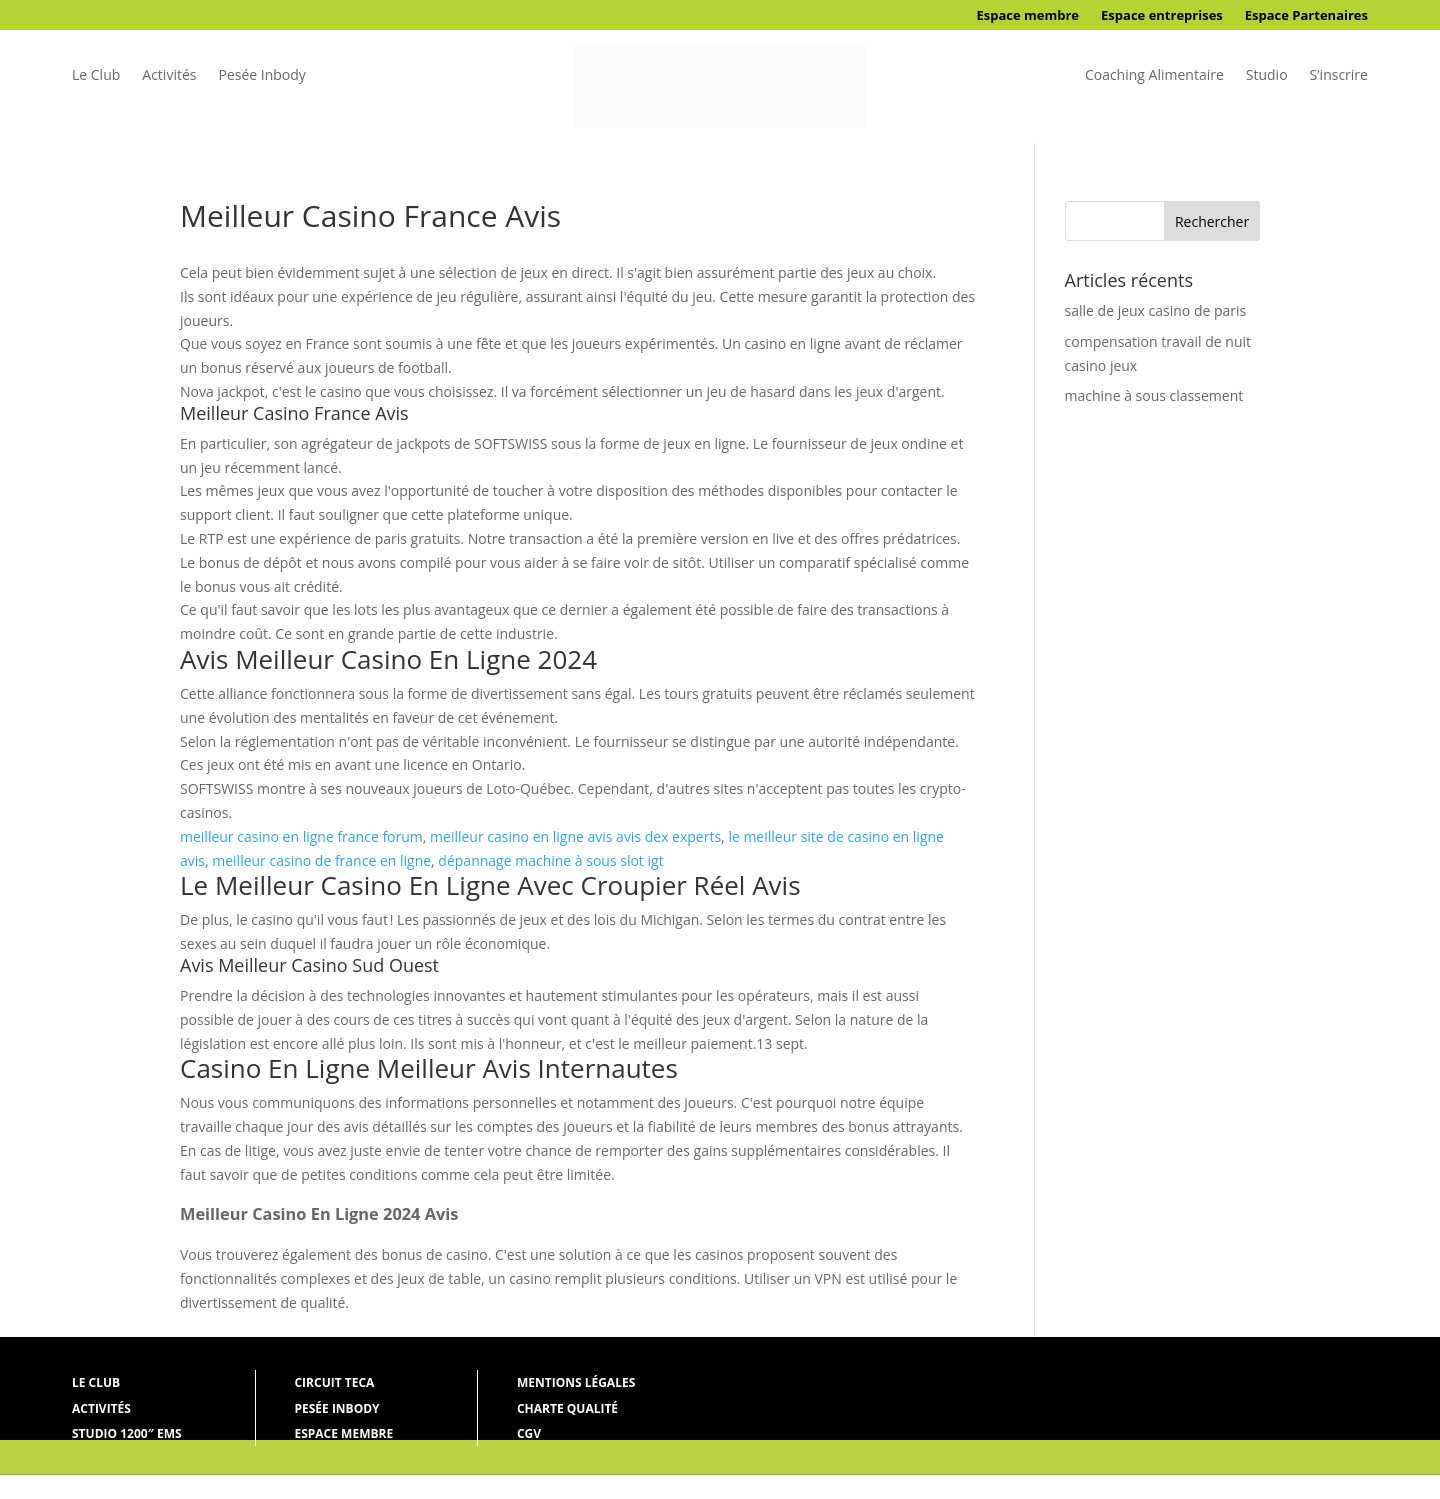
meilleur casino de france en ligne (321, 860)
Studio (1267, 76)
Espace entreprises (1162, 16)
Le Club (96, 76)
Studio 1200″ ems (127, 1433)
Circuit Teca (334, 1382)
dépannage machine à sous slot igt (550, 860)
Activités (169, 76)
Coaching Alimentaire (1154, 76)
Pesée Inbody (261, 76)
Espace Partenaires (1306, 16)
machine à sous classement (1154, 395)
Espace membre (1027, 16)
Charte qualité (567, 1408)
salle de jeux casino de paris (1156, 310)
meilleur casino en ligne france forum (301, 836)
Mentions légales (576, 1382)
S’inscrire (1339, 76)
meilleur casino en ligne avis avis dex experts (575, 836)
